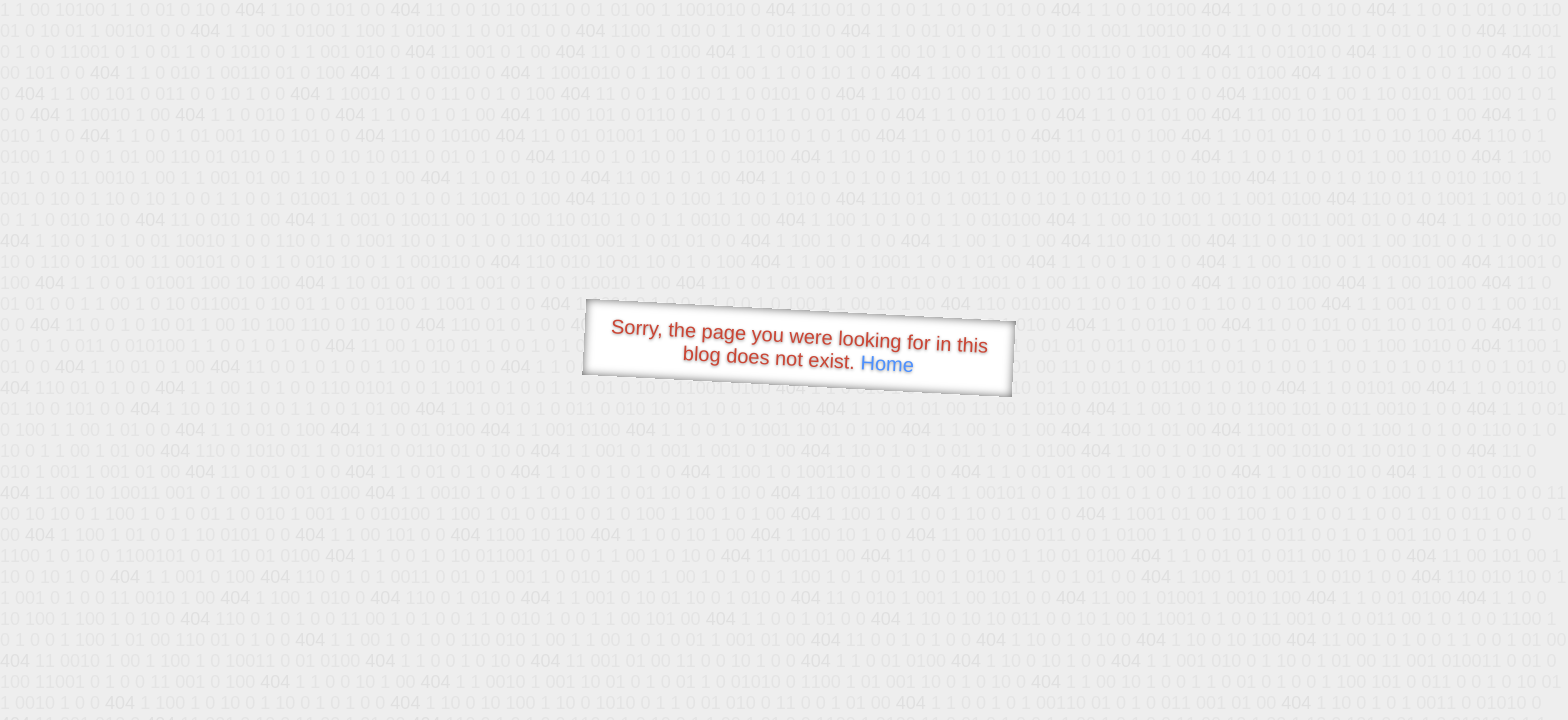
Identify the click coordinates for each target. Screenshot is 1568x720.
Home (887, 363)
